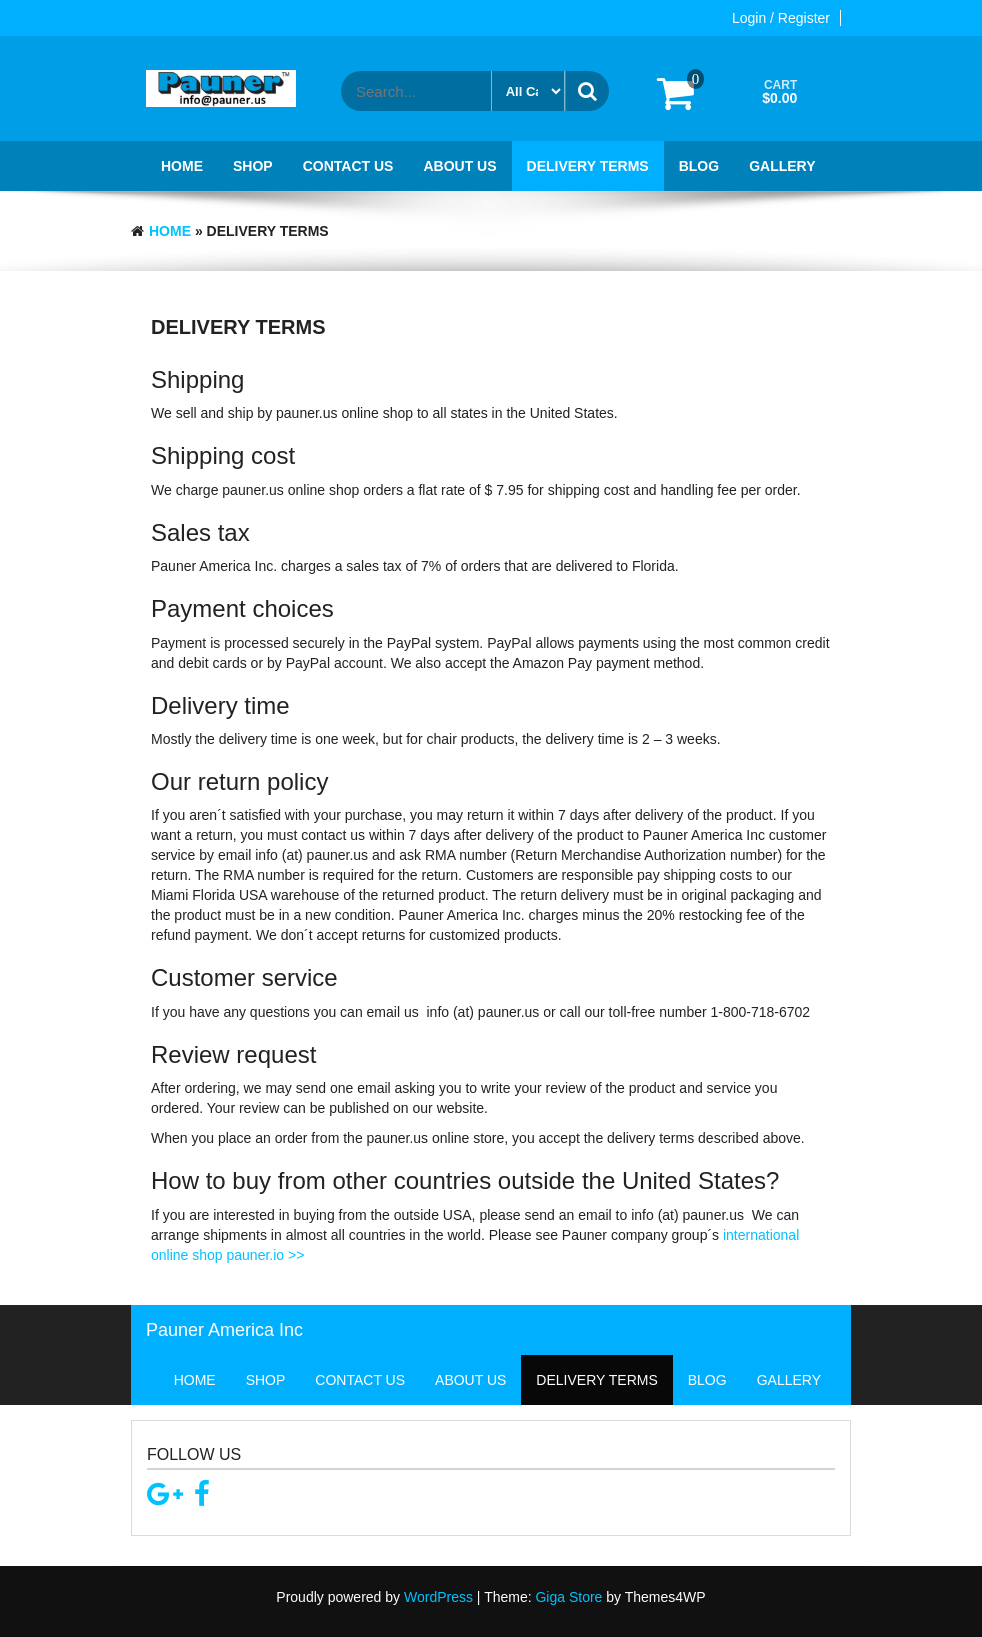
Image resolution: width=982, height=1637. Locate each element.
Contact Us (348, 166)
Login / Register (781, 18)
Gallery (782, 166)
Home (182, 166)
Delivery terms (588, 166)
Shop (253, 166)
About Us (459, 166)
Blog (699, 166)
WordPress (438, 1597)
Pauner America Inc (224, 1330)
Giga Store (568, 1597)
